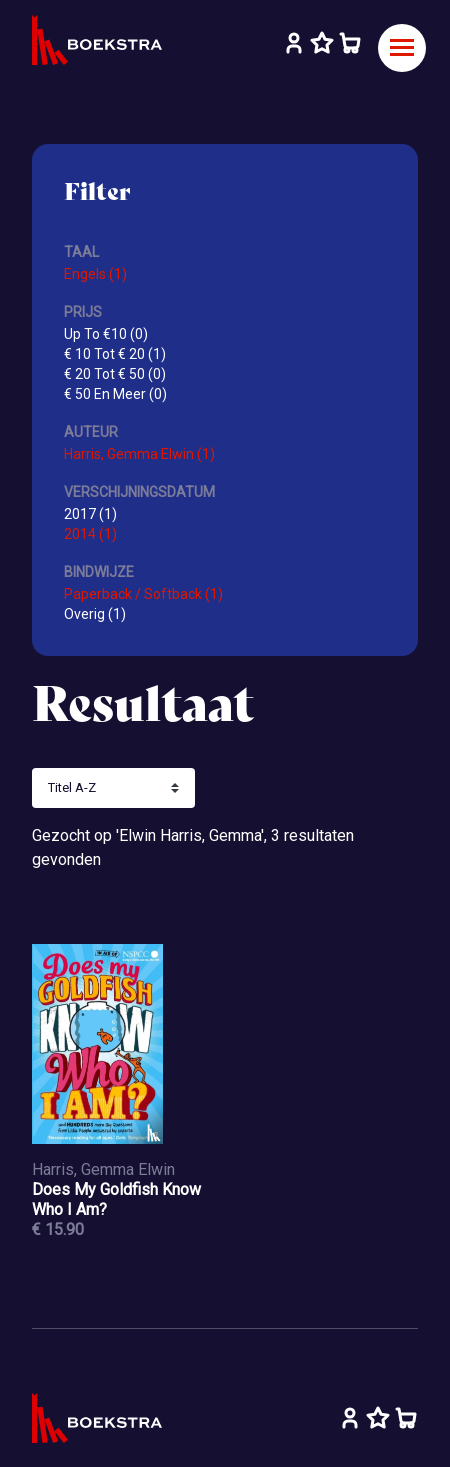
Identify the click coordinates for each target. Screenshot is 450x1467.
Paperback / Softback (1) (143, 594)
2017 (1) (90, 514)
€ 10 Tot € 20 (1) (115, 354)
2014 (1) (90, 534)
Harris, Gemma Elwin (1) (139, 454)
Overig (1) (95, 614)
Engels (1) (95, 274)
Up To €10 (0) (106, 334)
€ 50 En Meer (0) (115, 394)
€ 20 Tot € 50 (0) (115, 374)
